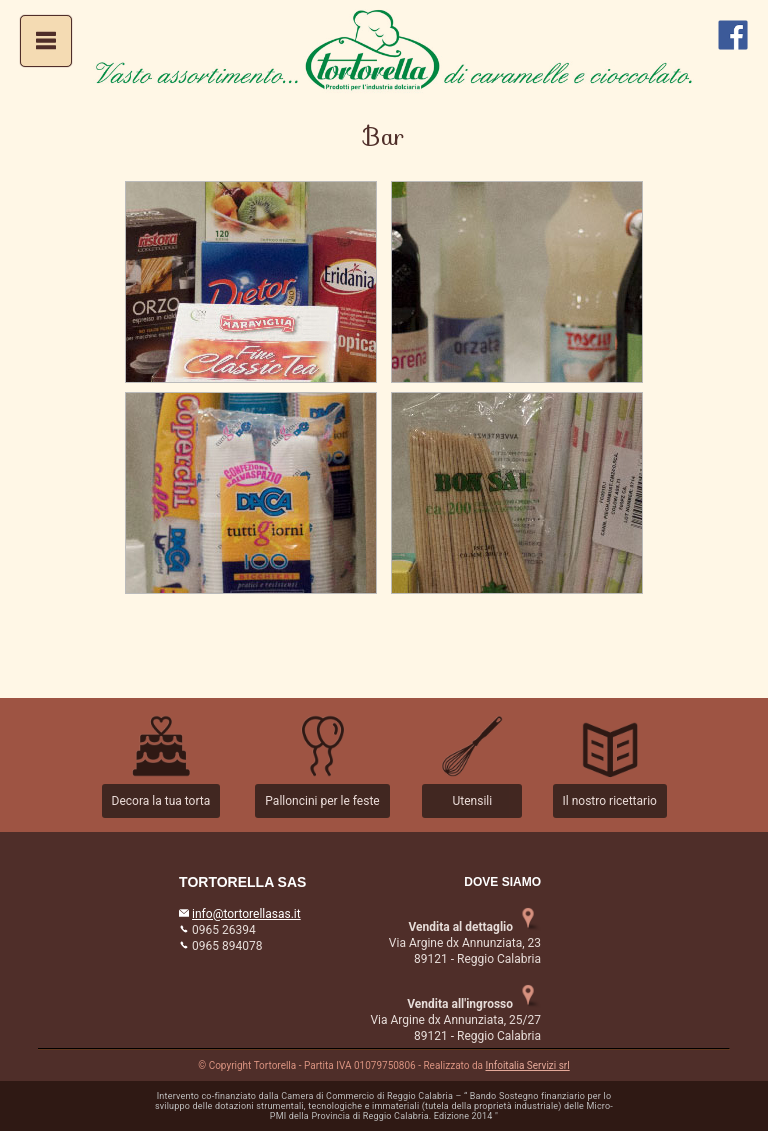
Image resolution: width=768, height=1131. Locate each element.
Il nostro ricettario (610, 801)
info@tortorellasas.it (246, 914)
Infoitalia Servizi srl (528, 1065)
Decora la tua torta (161, 801)
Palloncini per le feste (322, 801)
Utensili (472, 801)
